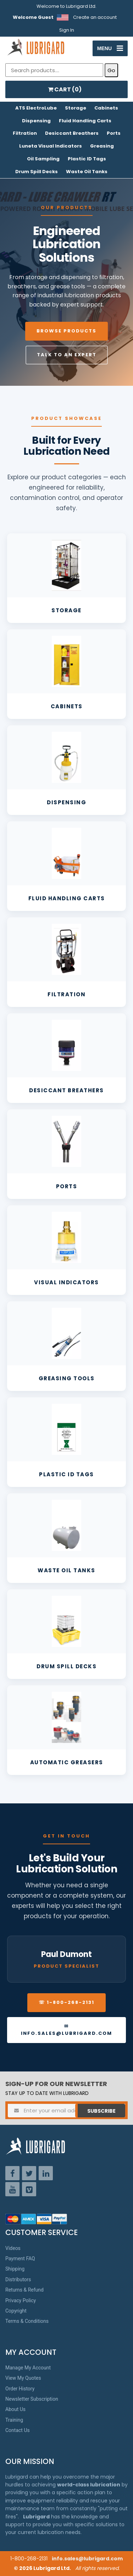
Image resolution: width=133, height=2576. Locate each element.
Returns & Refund (24, 2290)
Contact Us (17, 2430)
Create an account (95, 17)
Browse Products (66, 330)
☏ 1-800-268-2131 (66, 2002)
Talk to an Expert (66, 354)
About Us (15, 2409)
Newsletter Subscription (31, 2399)
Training (14, 2420)
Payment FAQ (20, 2258)
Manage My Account (28, 2367)
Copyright (16, 2311)
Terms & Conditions (27, 2321)
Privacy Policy (20, 2300)
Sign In (66, 30)
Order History (19, 2388)
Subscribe (101, 2110)
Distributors (18, 2279)
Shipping (14, 2269)
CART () (65, 89)
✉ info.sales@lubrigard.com (66, 2030)
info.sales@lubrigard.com (87, 2558)
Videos (13, 2248)
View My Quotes (23, 2378)
